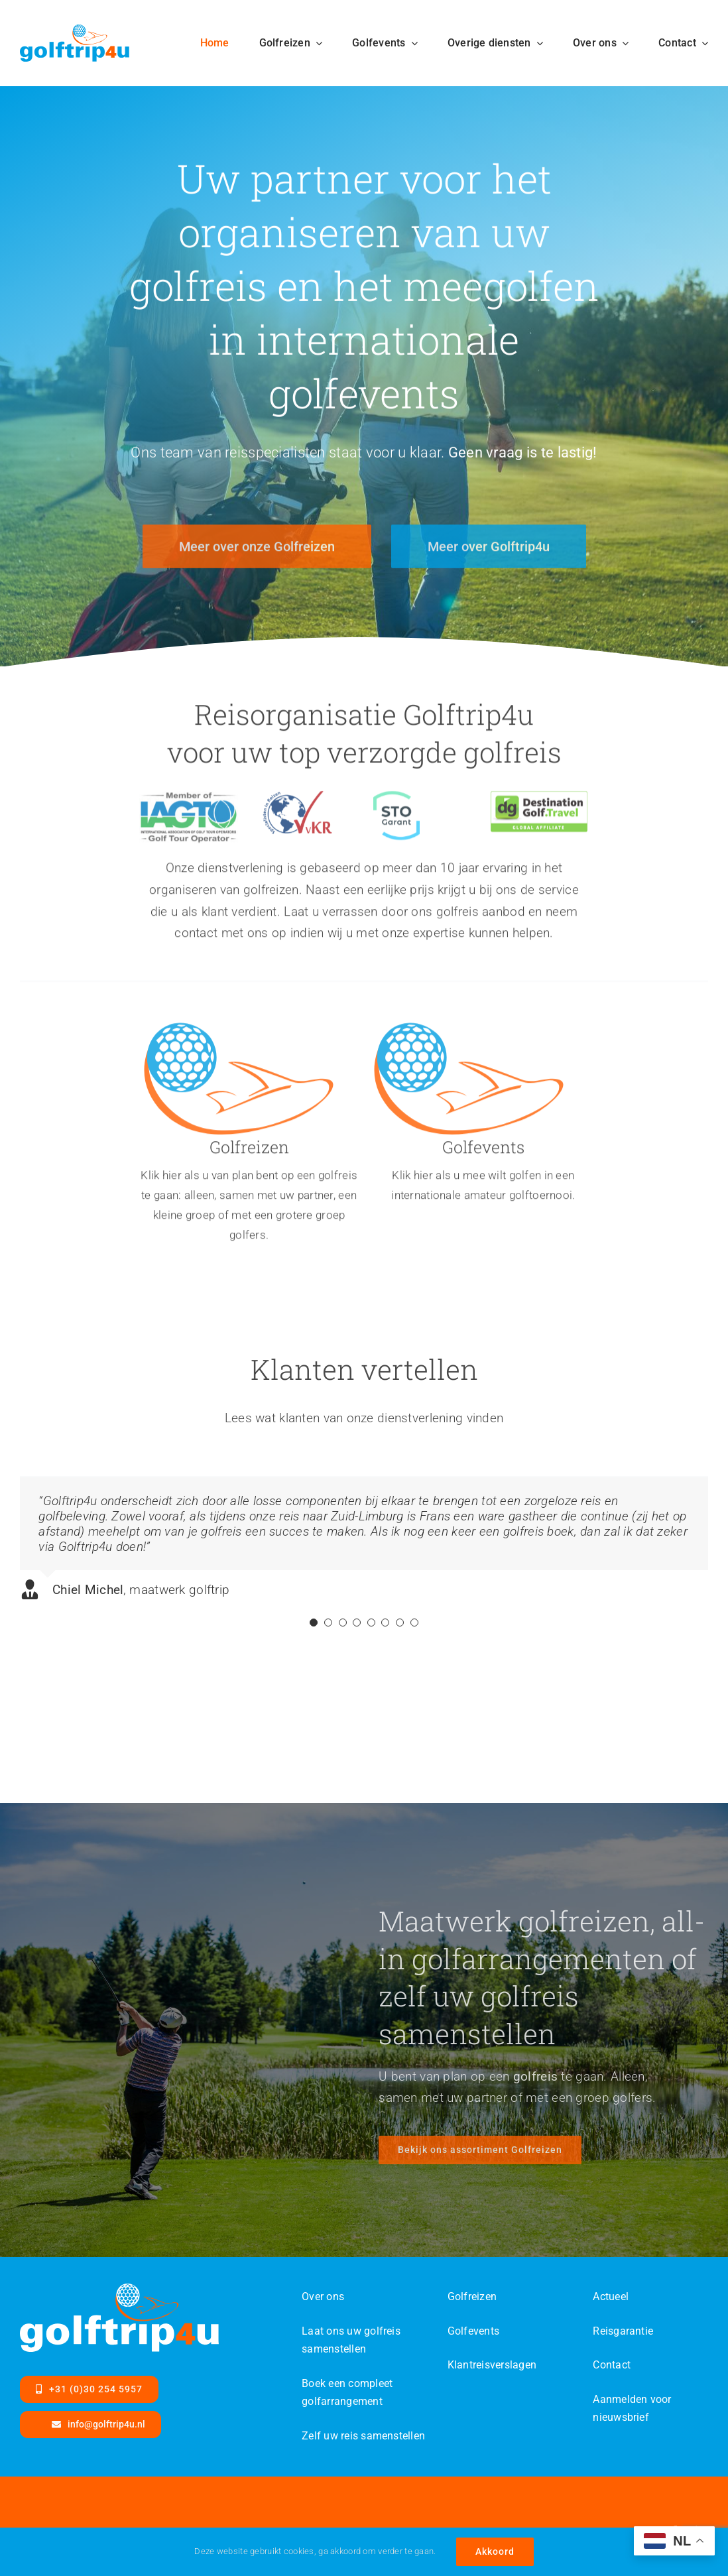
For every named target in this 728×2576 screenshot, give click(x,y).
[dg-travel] (539, 806)
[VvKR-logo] (297, 806)
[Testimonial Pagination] (314, 1632)
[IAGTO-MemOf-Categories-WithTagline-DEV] (188, 806)
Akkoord (495, 2551)
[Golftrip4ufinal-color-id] (238, 1034)
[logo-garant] (396, 806)
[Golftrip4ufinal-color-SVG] (74, 30)
